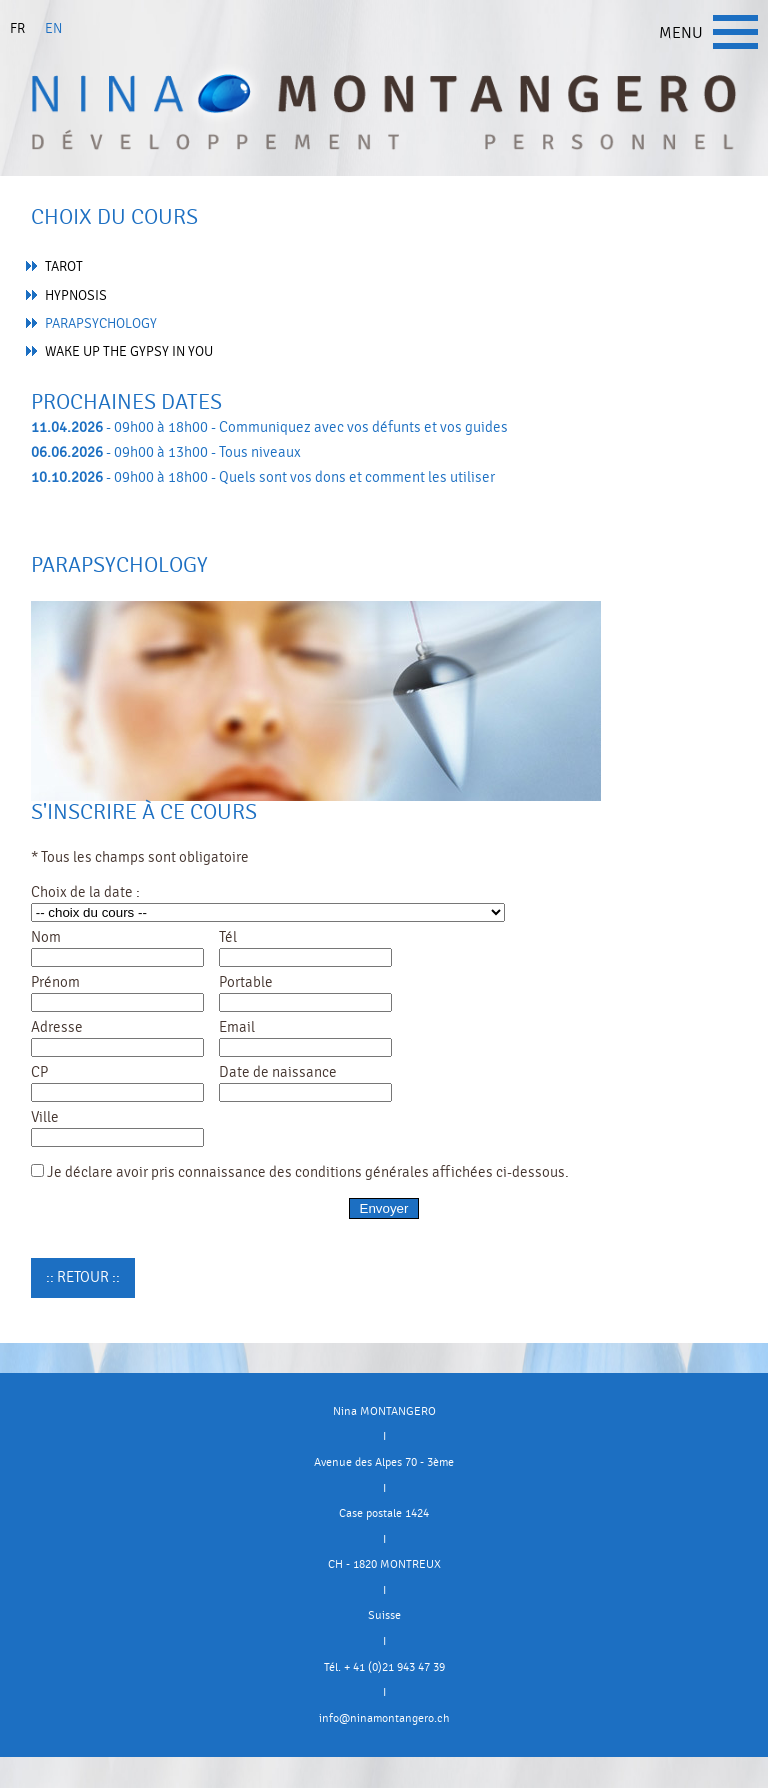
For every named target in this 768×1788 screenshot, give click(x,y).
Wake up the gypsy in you (129, 351)
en (53, 28)
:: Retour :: (83, 1277)
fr (17, 28)
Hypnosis (76, 295)
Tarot (64, 266)
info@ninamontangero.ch (384, 1718)
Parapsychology (101, 323)
